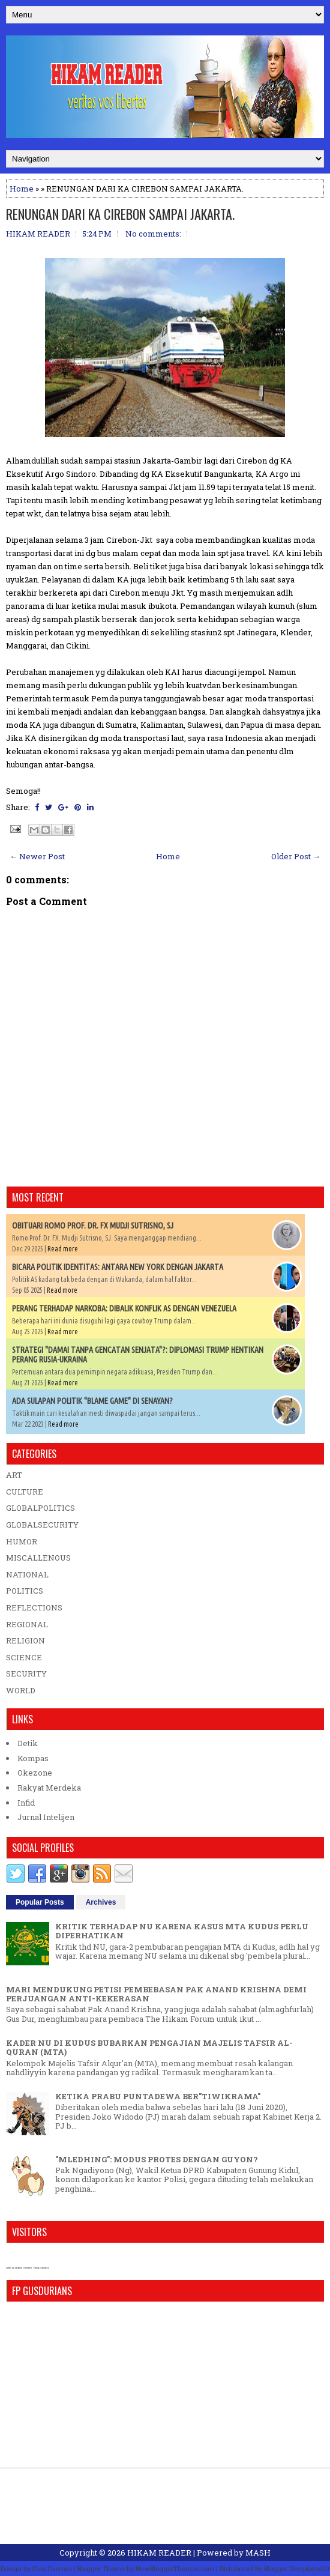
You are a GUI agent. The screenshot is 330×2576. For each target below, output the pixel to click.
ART (14, 1474)
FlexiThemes (52, 2568)
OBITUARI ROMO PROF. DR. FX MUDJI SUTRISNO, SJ (92, 1225)
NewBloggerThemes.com (175, 2568)
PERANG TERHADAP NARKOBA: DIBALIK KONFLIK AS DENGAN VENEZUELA (124, 1308)
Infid (26, 1802)
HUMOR (21, 1541)
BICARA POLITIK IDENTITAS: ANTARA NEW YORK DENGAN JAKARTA (117, 1267)
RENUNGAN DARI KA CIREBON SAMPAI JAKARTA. (120, 214)
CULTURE (24, 1491)
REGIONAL (27, 1624)
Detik (27, 1743)
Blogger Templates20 (296, 2568)
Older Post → (295, 856)
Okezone (34, 1772)
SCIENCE (24, 1657)
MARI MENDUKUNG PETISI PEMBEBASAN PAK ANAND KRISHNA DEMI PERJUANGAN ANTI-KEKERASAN (156, 1994)
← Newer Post (37, 856)
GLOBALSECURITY (42, 1524)
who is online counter (19, 2267)
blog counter (41, 2267)
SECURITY (26, 1673)
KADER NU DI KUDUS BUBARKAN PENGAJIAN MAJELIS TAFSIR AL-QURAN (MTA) (149, 2047)
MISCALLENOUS (38, 1557)
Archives (101, 1902)
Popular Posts (40, 1902)
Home (22, 188)
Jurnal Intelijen (45, 1817)
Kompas (33, 1758)
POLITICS (24, 1590)
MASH (258, 2552)
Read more (62, 1249)
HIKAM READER (159, 2552)
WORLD (20, 1690)
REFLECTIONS (34, 1607)
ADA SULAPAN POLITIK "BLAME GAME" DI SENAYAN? (92, 1401)
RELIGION (25, 1640)
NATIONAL (27, 1574)
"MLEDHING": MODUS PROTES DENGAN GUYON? (156, 2159)
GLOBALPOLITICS (40, 1507)
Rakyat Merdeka (49, 1787)
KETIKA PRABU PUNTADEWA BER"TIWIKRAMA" (157, 2096)
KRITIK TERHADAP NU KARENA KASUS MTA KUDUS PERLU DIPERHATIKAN (181, 1931)
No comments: (153, 233)
